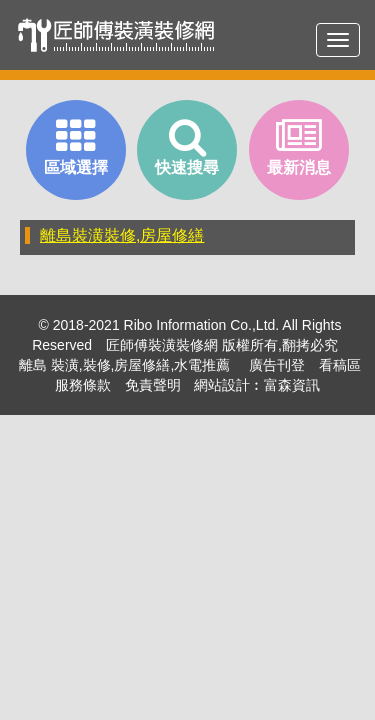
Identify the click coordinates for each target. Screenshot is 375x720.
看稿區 (340, 365)
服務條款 (83, 385)
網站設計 (222, 385)
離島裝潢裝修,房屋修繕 (122, 235)
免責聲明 (153, 385)
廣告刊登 (277, 365)
